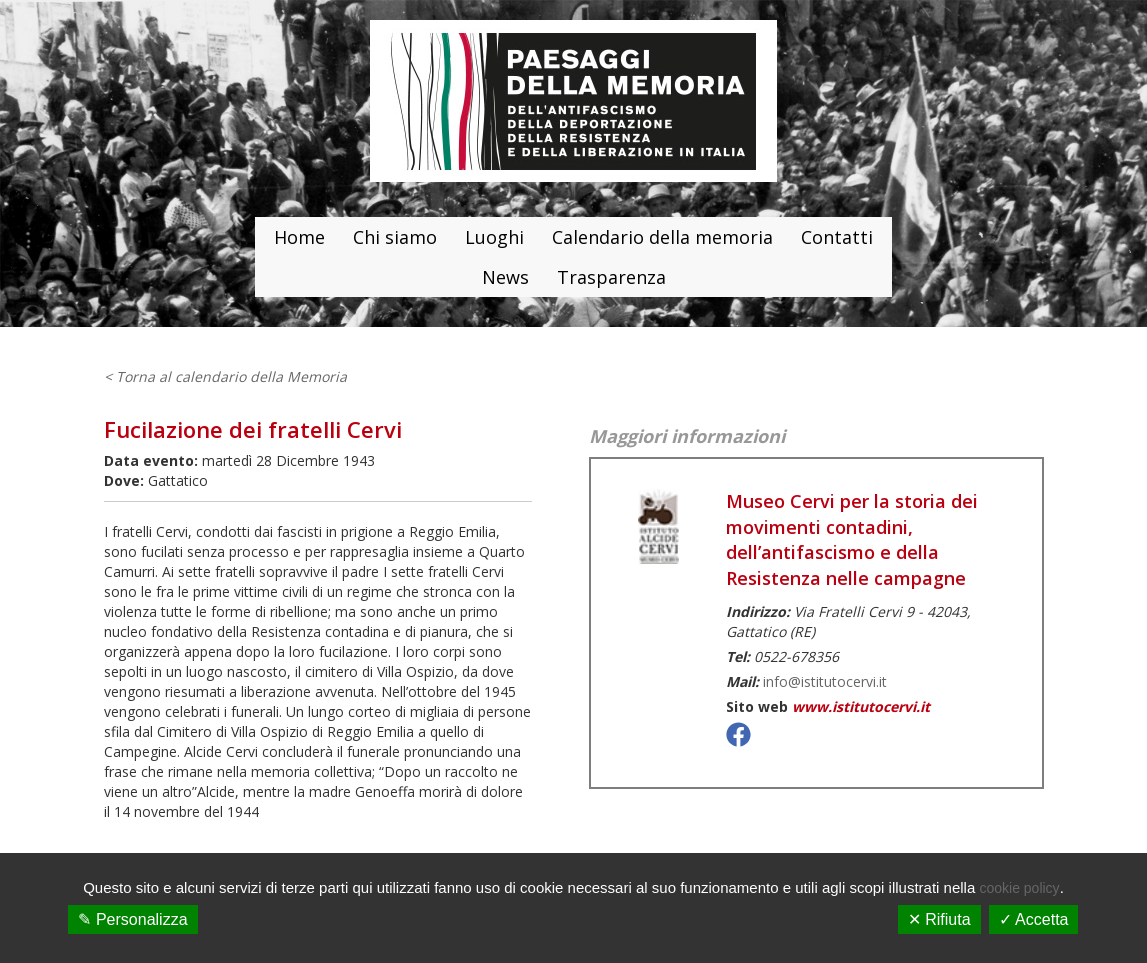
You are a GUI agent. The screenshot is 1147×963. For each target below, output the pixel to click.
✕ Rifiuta (939, 919)
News (505, 277)
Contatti (837, 237)
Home (299, 237)
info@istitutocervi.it (825, 681)
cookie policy (1019, 888)
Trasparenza (611, 277)
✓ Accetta (1034, 919)
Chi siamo (395, 237)
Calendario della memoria (662, 237)
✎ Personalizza (132, 919)
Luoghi (494, 237)
